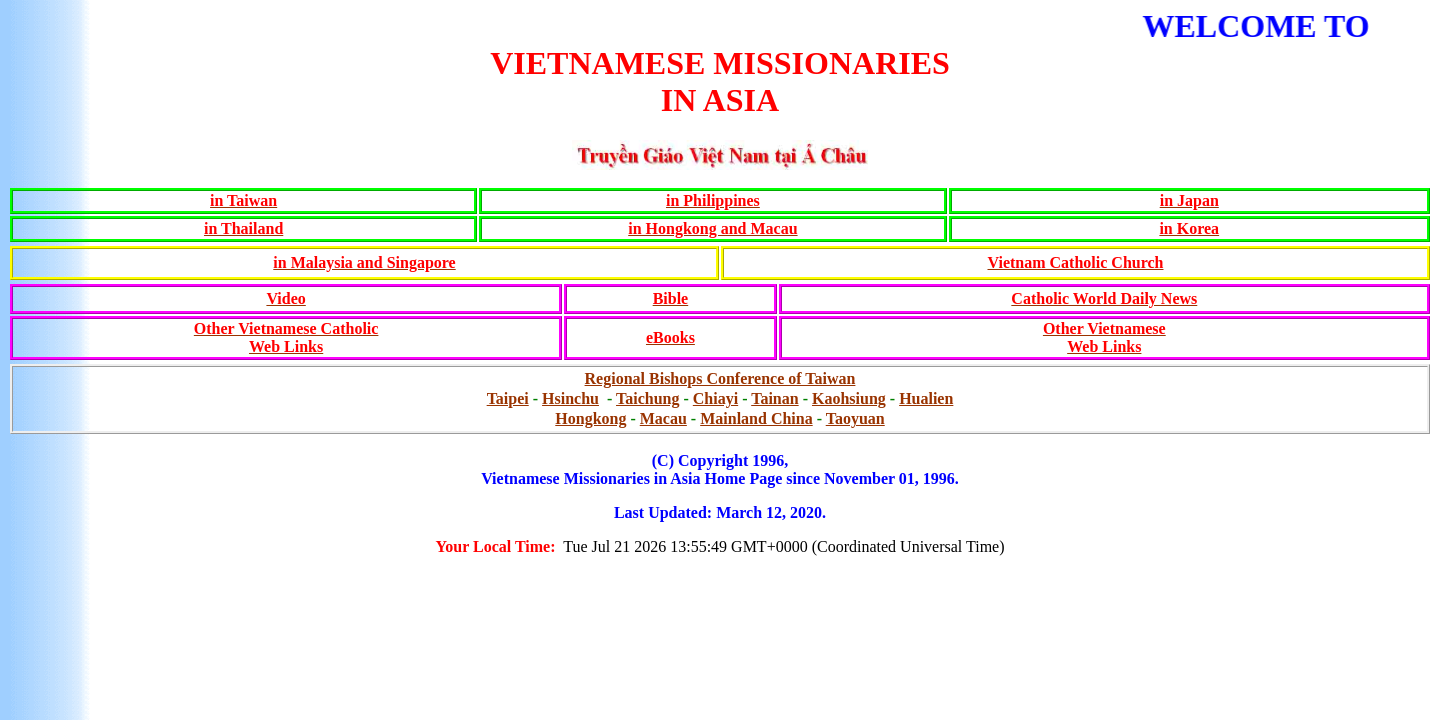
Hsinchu (570, 398)
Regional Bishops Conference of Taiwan (720, 378)
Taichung (647, 398)
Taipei (508, 398)
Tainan (774, 398)
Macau (663, 418)
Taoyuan (855, 418)
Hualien (926, 398)
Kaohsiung (849, 398)
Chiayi (715, 398)
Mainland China (756, 418)
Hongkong (590, 418)
